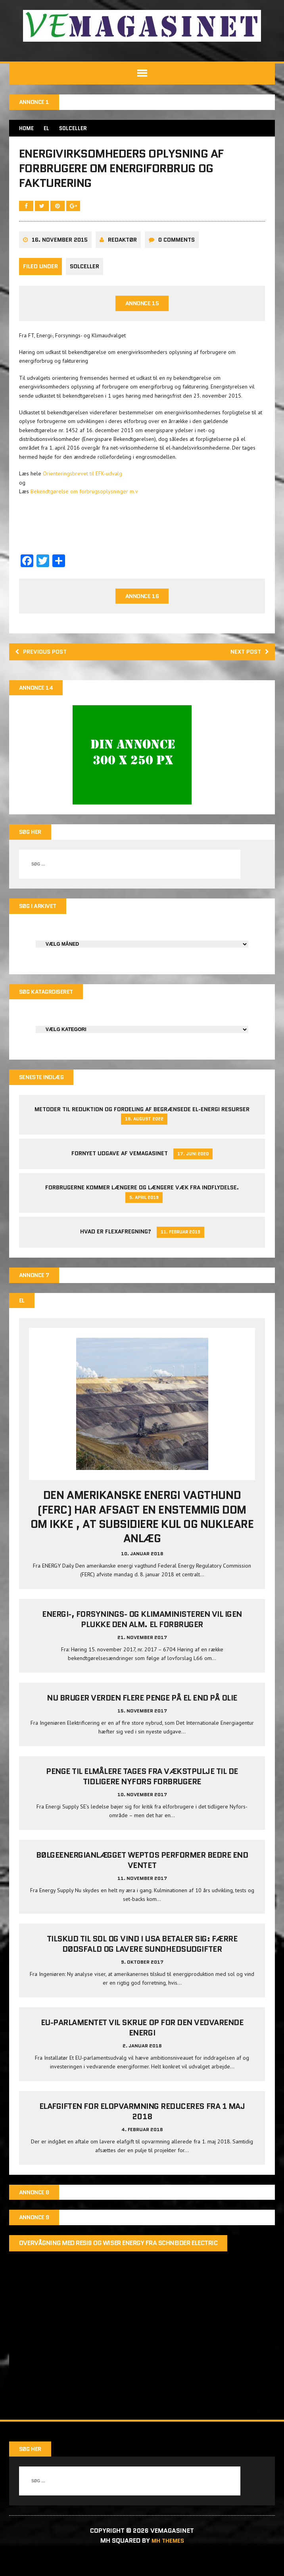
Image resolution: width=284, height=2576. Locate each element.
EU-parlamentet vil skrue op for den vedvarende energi (142, 2047)
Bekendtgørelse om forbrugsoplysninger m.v (85, 503)
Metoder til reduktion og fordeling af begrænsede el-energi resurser (142, 1127)
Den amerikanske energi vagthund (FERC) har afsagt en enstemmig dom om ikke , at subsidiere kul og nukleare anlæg (142, 1536)
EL (49, 129)
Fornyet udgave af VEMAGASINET (119, 1171)
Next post (247, 665)
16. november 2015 (60, 252)
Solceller (85, 279)
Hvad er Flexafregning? (115, 1249)
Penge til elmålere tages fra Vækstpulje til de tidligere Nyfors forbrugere (142, 1795)
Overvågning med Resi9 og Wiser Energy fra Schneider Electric (119, 2264)
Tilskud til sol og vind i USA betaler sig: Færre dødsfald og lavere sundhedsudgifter (142, 1963)
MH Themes (168, 2560)
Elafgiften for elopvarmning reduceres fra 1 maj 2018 (142, 2130)
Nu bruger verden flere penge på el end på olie (142, 1717)
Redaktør (123, 252)
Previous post (44, 665)
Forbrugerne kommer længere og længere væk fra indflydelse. (142, 1206)
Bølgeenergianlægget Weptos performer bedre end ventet (142, 1879)
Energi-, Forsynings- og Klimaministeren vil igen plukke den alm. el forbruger (142, 1638)
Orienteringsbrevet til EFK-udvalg (83, 485)
